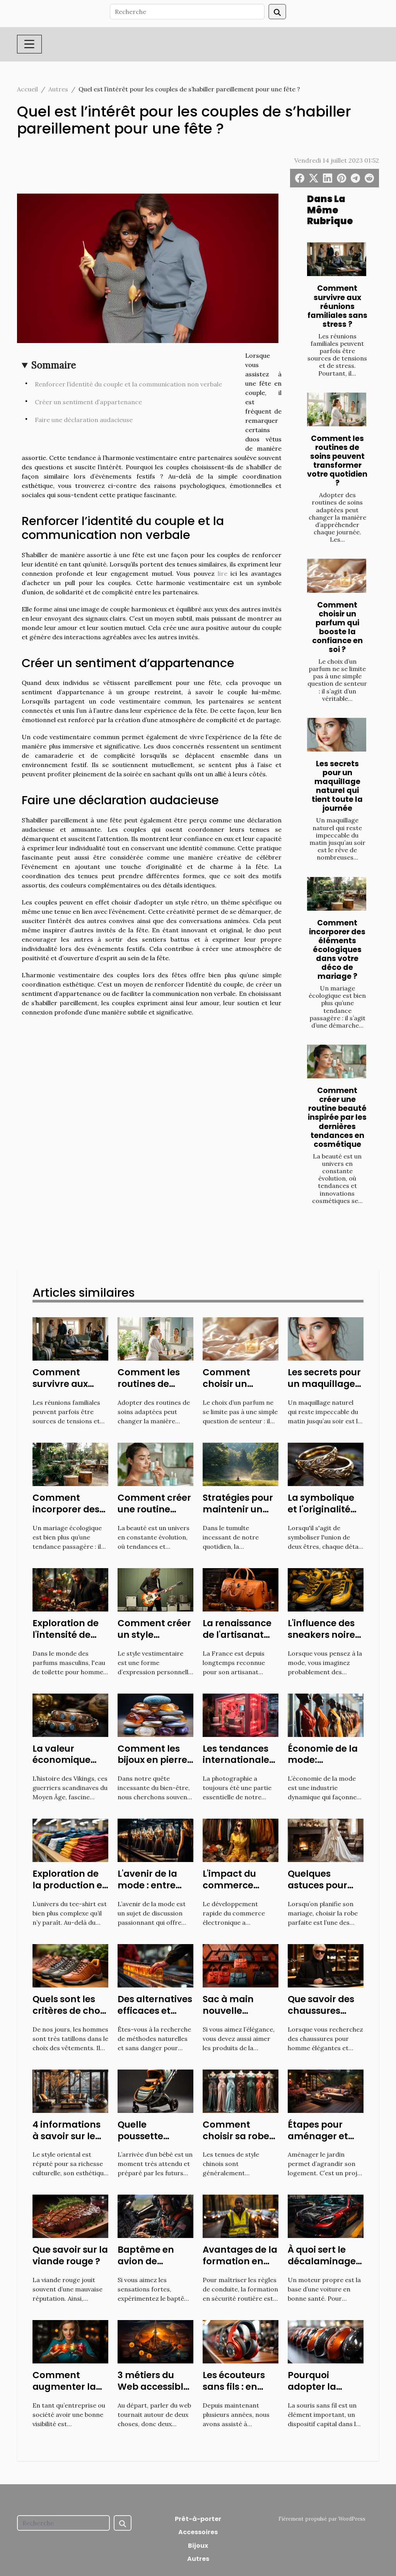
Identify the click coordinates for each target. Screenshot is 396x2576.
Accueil (27, 89)
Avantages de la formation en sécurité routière (240, 2261)
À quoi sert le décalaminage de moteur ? (322, 2261)
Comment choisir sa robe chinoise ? (236, 2136)
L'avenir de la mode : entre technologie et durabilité (151, 1891)
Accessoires (198, 2532)
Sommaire (53, 365)
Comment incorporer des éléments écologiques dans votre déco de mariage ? (337, 950)
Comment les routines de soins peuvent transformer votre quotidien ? (337, 460)
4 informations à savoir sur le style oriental (66, 2136)
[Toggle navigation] (29, 44)
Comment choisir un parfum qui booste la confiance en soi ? (337, 627)
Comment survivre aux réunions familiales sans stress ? (337, 306)
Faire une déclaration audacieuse (84, 420)
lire (222, 573)
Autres (58, 89)
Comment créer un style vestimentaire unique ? (154, 1640)
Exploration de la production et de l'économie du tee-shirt (69, 1891)
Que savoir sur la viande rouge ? (70, 2255)
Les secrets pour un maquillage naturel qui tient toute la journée (337, 786)
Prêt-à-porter (198, 2518)
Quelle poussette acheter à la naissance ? (145, 2142)
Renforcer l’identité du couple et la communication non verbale (128, 384)
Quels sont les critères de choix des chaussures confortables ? (69, 2016)
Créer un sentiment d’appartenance (89, 402)
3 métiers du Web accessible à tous (153, 2386)
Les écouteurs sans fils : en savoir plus (234, 2386)
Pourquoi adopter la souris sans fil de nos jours (325, 2392)
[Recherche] (187, 11)
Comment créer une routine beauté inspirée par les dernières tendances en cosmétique (337, 1117)
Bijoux (198, 2545)
